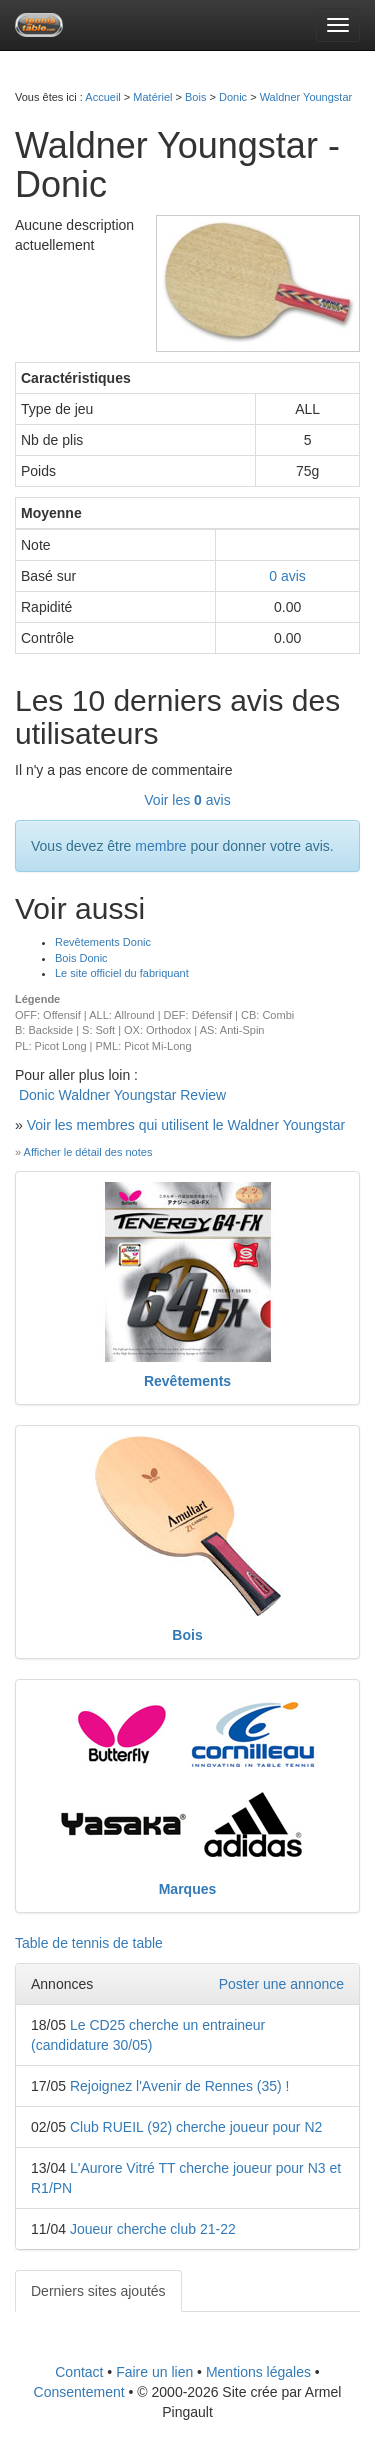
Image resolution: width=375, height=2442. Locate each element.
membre (160, 846)
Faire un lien (154, 2372)
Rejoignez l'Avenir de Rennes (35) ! (180, 2086)
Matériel (152, 97)
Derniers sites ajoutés (98, 2291)
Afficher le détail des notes (88, 1152)
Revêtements (187, 1381)
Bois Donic (81, 958)
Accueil (102, 97)
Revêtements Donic (103, 942)
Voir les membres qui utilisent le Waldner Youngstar (186, 1125)
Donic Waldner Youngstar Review (122, 1095)
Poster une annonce (281, 1984)
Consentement (79, 2392)
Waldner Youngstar (306, 97)
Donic (233, 97)
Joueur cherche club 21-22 (153, 2229)
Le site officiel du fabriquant (122, 973)
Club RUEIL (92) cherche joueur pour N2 (196, 2127)
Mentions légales (258, 2372)
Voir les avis (187, 800)
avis (287, 576)
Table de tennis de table (89, 1943)
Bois (195, 97)
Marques (188, 1889)
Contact (79, 2372)
